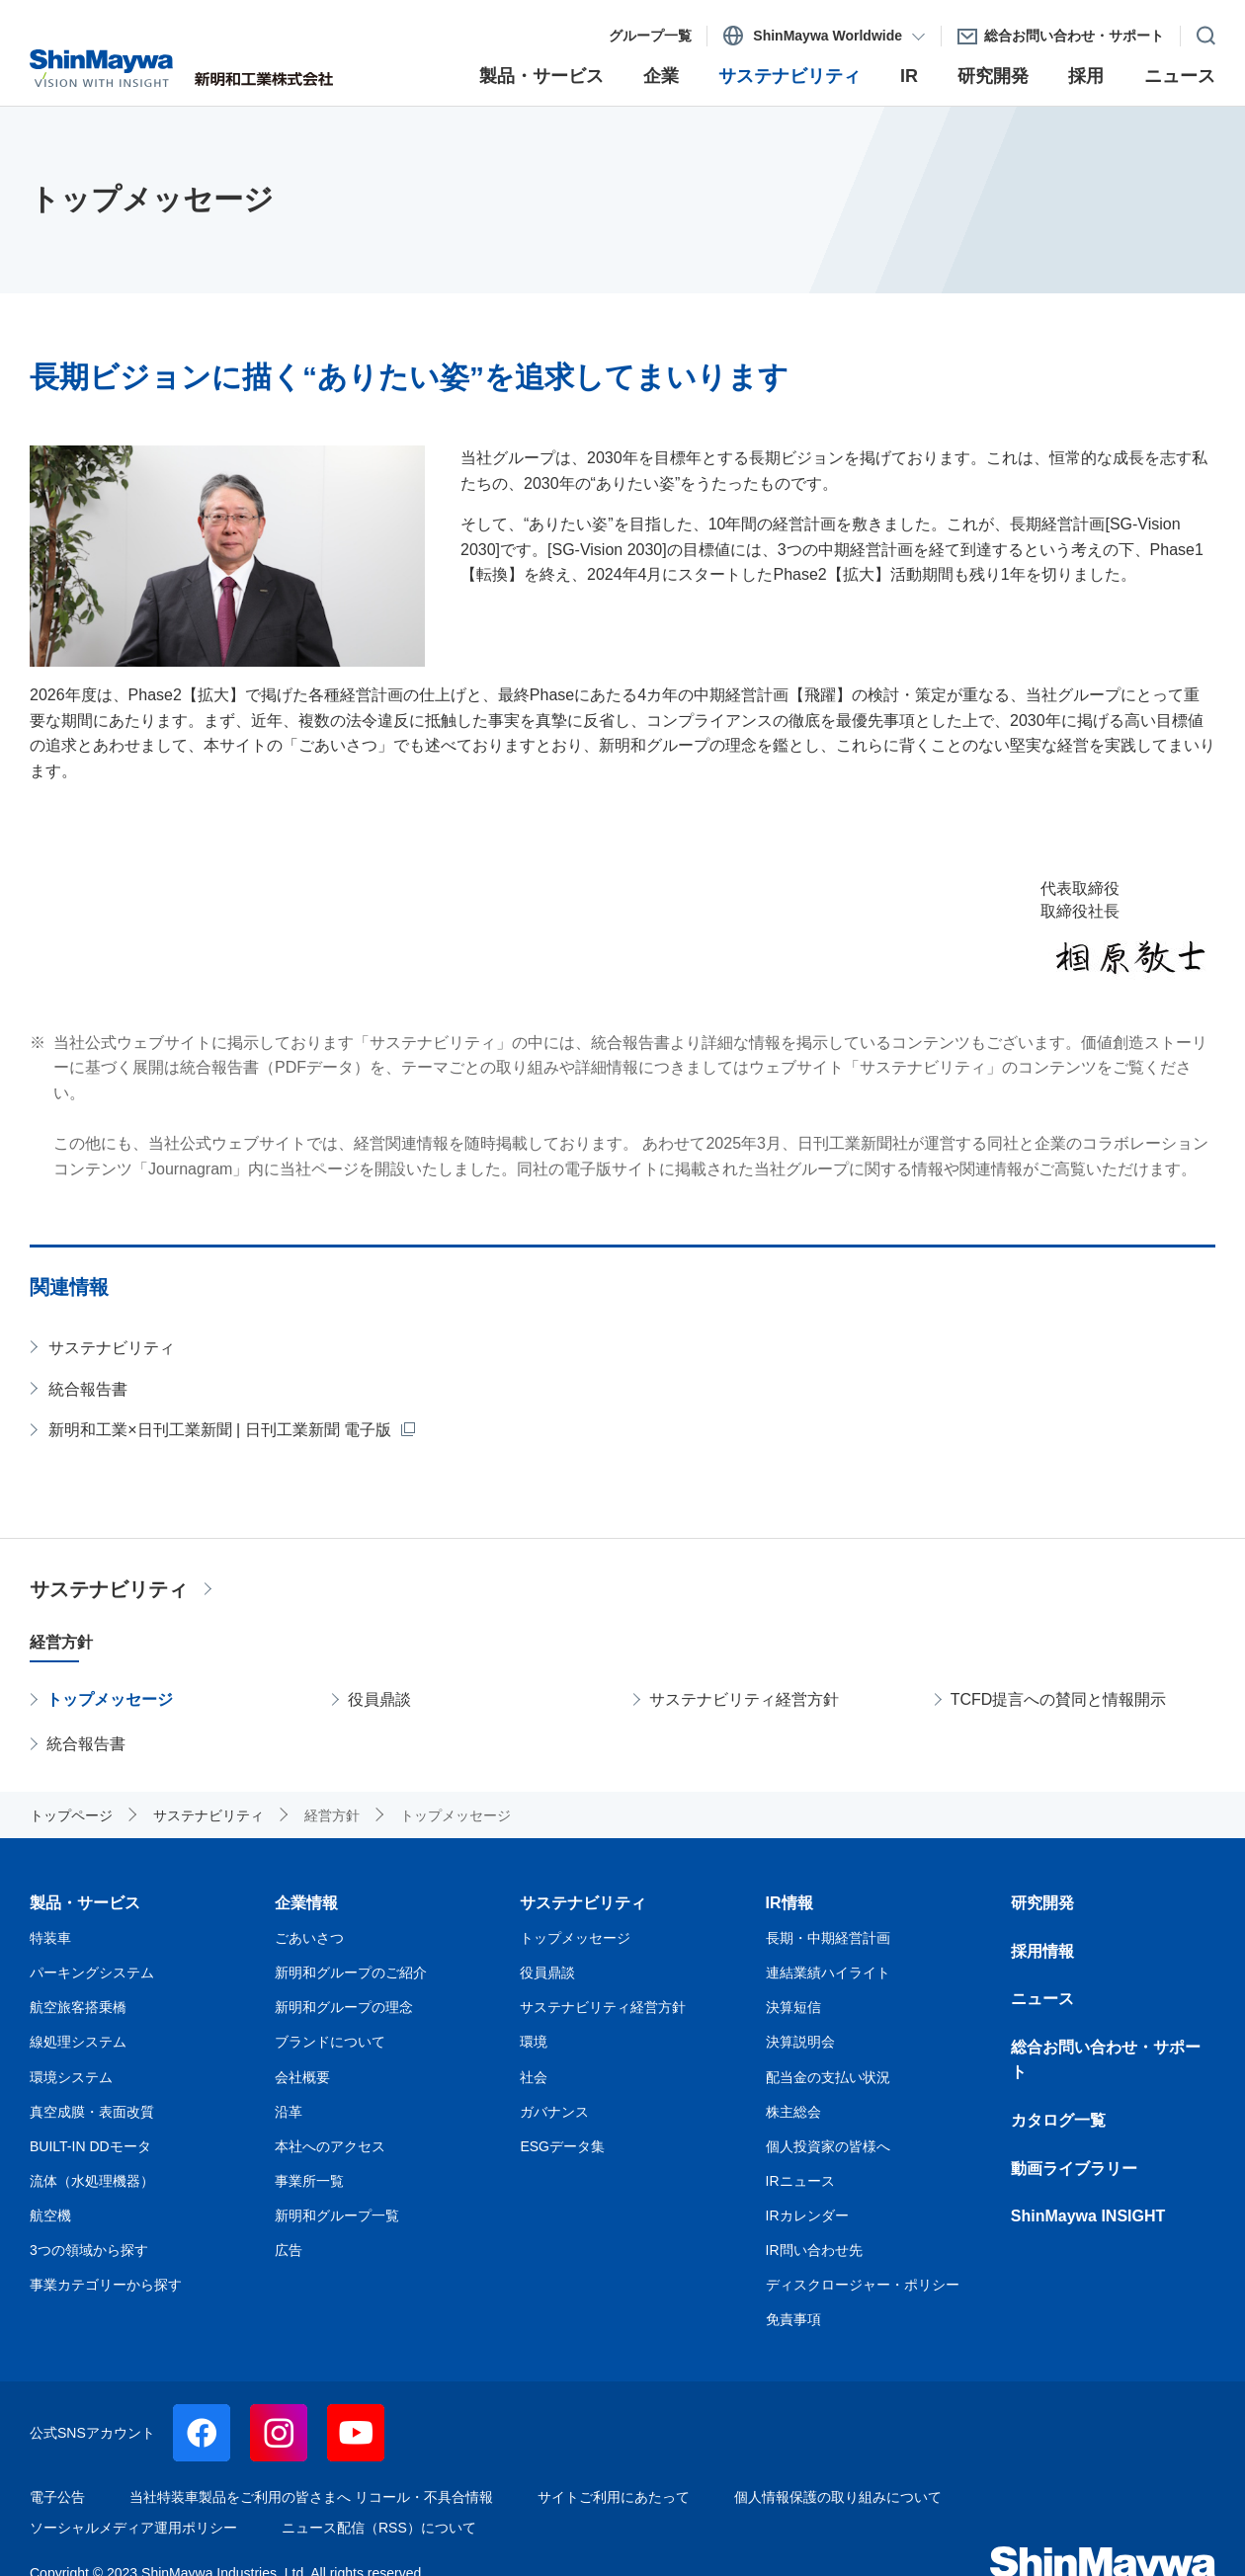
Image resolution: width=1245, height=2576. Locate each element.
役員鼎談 (379, 1699)
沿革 (288, 2112)
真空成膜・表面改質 (92, 2112)
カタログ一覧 (1058, 2120)
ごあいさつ (309, 1938)
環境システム (71, 2077)
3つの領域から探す (89, 2250)
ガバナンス (554, 2112)
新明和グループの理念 (344, 2007)
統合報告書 (87, 1389)
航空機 (50, 2215)
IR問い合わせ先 (814, 2250)
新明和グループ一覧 (337, 2215)
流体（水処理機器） (92, 2181)
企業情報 (306, 1902)
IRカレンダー (807, 2215)
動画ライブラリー (1074, 2168)
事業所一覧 (309, 2181)
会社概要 (302, 2077)
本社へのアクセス (330, 2146)
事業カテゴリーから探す (106, 2285)
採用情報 (1042, 1951)
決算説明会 (800, 2042)
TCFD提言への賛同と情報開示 (1059, 1699)
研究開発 (1042, 1902)
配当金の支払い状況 (828, 2077)
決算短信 (793, 2007)
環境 (533, 2042)
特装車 (50, 1938)
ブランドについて (330, 2042)
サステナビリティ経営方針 (744, 1699)
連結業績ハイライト (828, 1972)
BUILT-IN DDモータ (90, 2146)
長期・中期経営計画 (828, 1938)
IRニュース (800, 2181)
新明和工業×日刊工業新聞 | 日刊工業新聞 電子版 (219, 1429)
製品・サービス (85, 1902)
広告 (288, 2250)
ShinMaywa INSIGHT (1088, 2216)
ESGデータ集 (562, 2146)
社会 (533, 2077)
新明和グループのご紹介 (351, 1972)
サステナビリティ (111, 1347)
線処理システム (78, 2042)
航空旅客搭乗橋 (78, 2007)
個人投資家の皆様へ (828, 2146)
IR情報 (789, 1902)
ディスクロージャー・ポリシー (862, 2285)
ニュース (1042, 1998)
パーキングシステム (92, 1972)
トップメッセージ (109, 1699)
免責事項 (793, 2319)
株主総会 (793, 2112)
